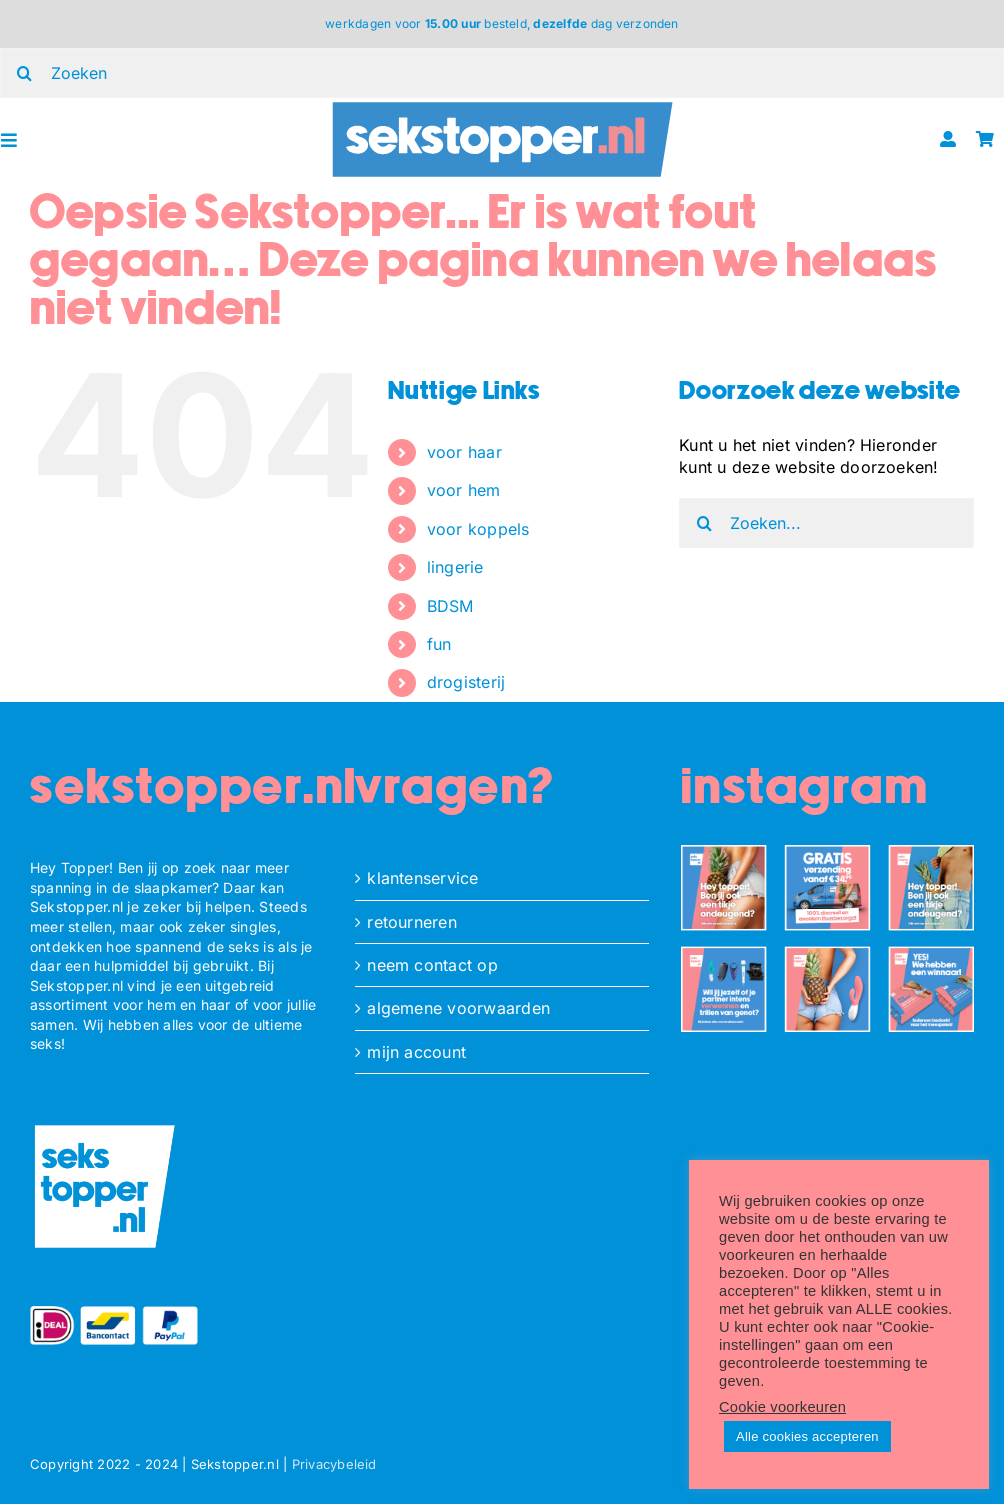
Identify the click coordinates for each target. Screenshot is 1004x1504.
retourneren (412, 922)
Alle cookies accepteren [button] (807, 1436)
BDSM (450, 606)
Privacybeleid (334, 1464)
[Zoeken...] (826, 523)
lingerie (455, 567)
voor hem (464, 490)
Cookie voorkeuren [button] (782, 1407)
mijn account (416, 1052)
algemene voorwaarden (458, 1008)
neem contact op (432, 965)
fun (439, 644)
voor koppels (478, 529)
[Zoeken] (704, 523)
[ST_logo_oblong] (502, 106)
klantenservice (422, 878)
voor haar (464, 452)
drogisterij (466, 682)
